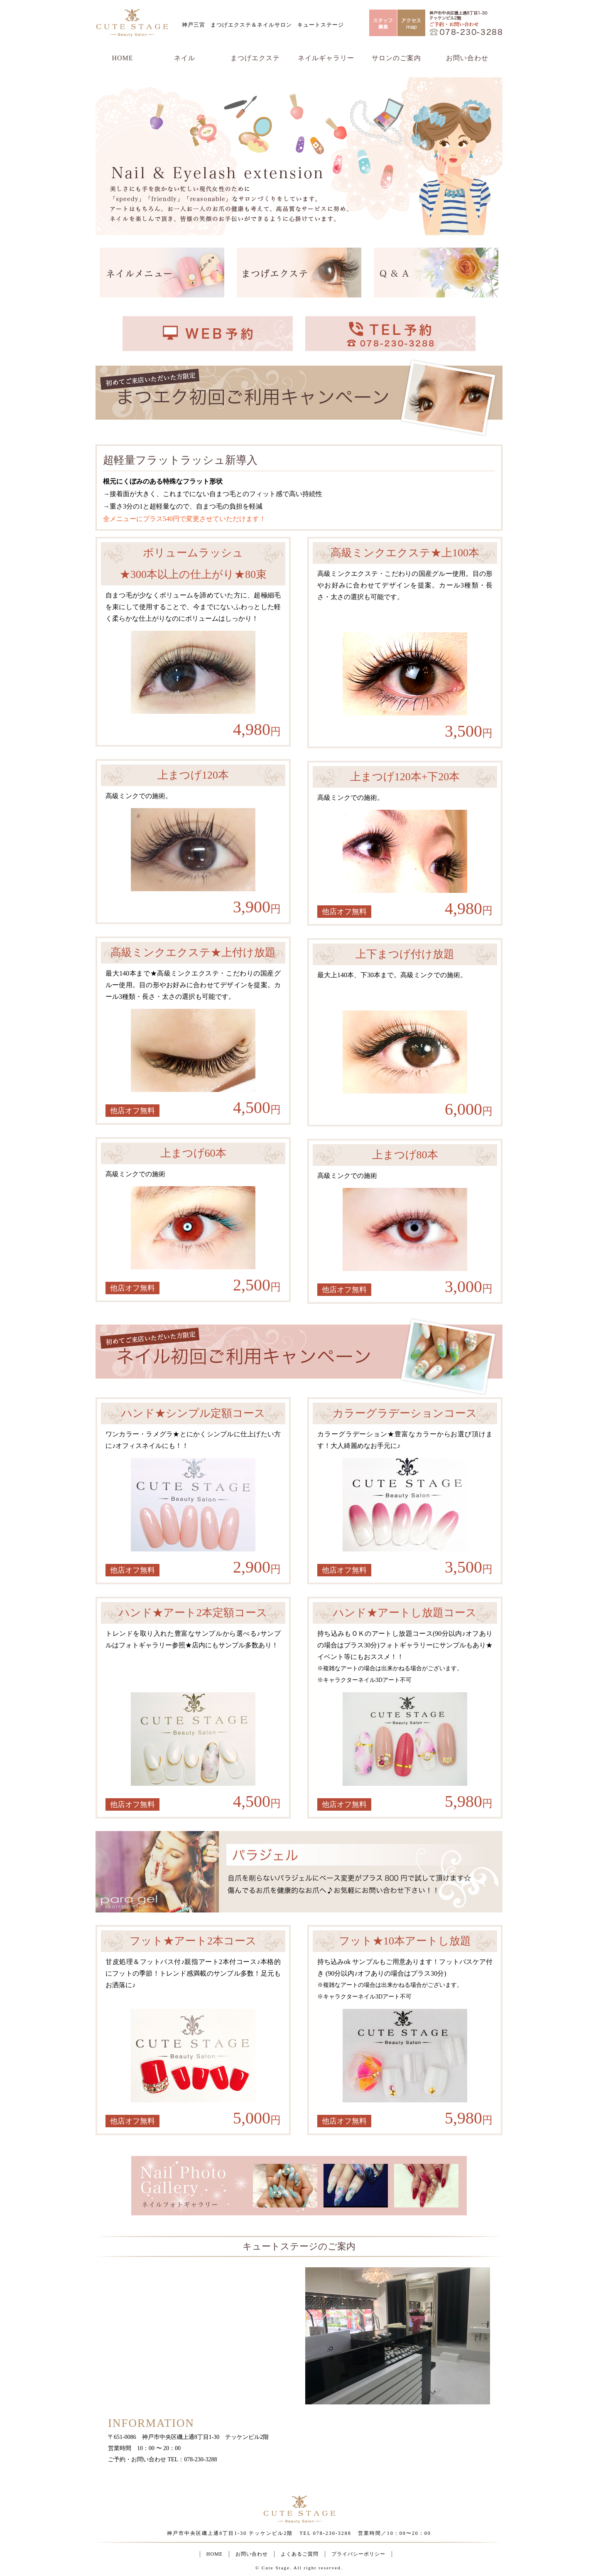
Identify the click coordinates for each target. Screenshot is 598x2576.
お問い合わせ (467, 57)
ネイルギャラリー (326, 57)
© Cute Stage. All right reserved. (299, 2567)
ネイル (184, 57)
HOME (122, 57)
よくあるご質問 (300, 2554)
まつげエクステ (255, 57)
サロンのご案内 (396, 57)
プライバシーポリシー (358, 2554)
